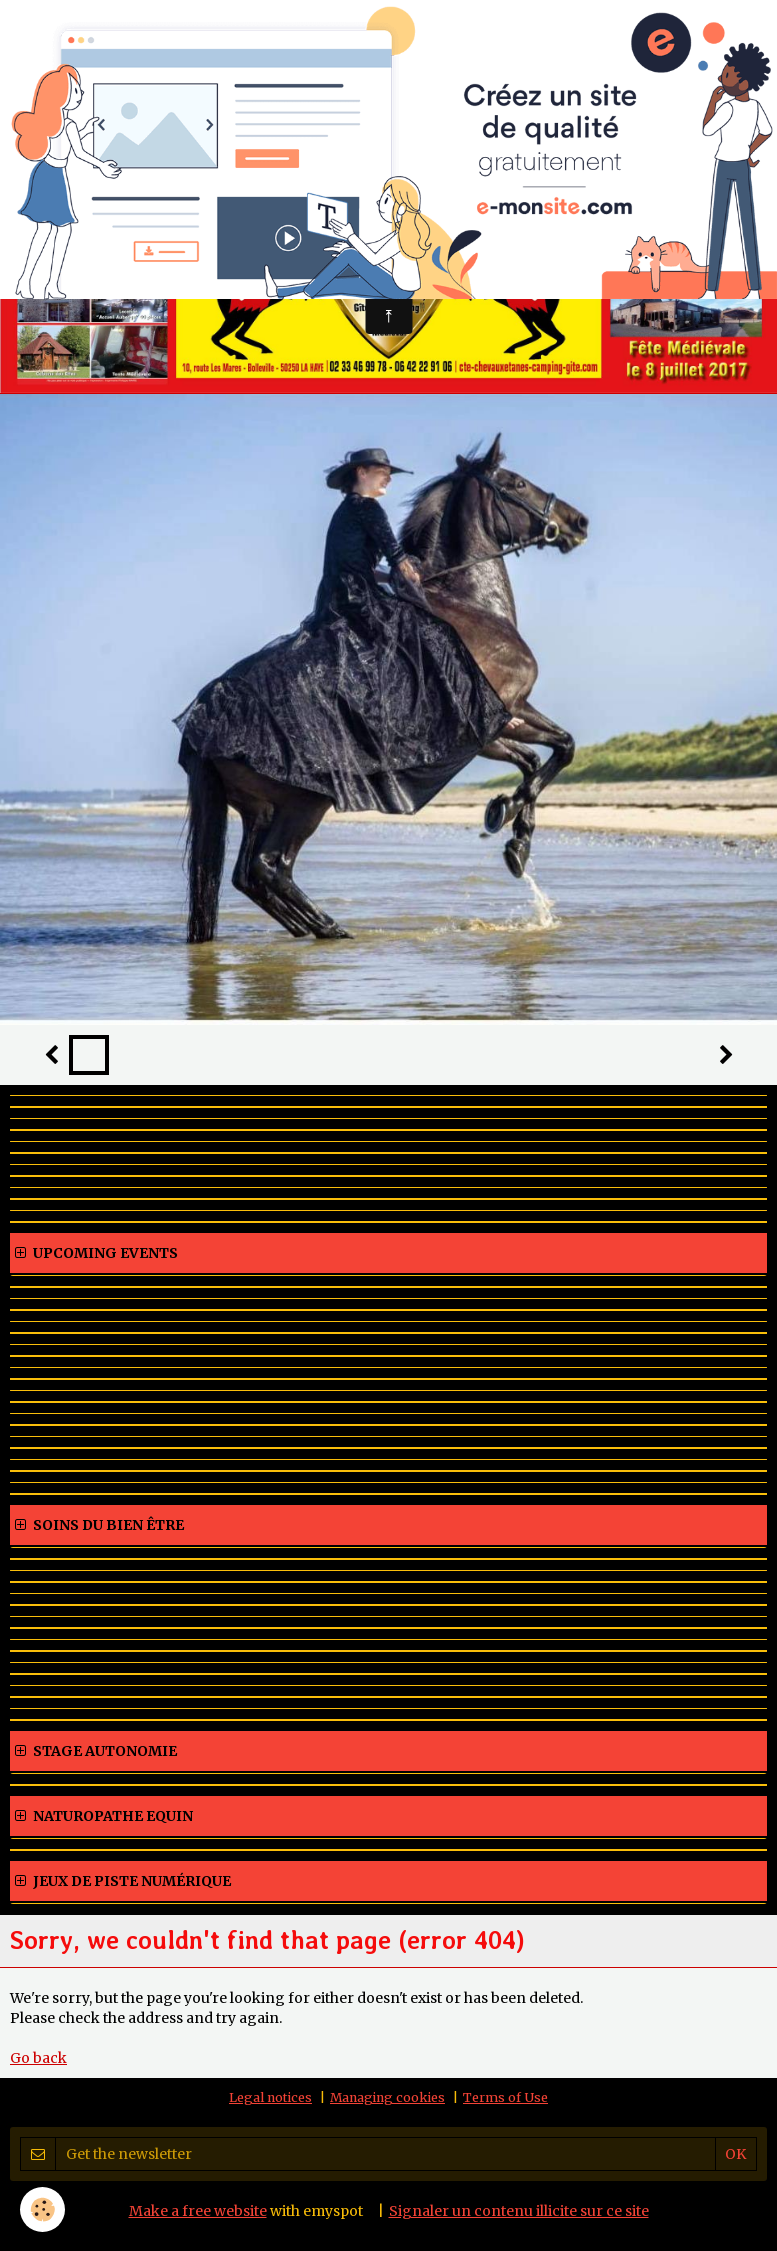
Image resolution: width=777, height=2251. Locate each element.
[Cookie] (42, 2209)
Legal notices (270, 2097)
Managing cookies (387, 2097)
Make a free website (198, 2211)
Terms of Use (505, 2097)
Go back (38, 2058)
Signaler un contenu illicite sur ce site (519, 2211)
